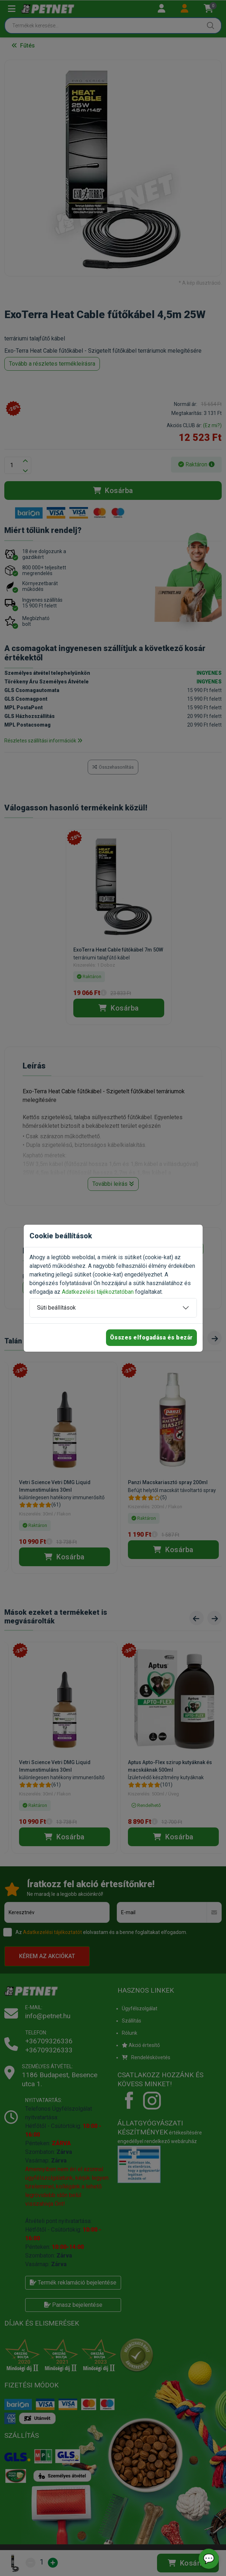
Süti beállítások (56, 1307)
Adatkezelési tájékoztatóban (98, 1291)
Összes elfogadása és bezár (151, 1337)
